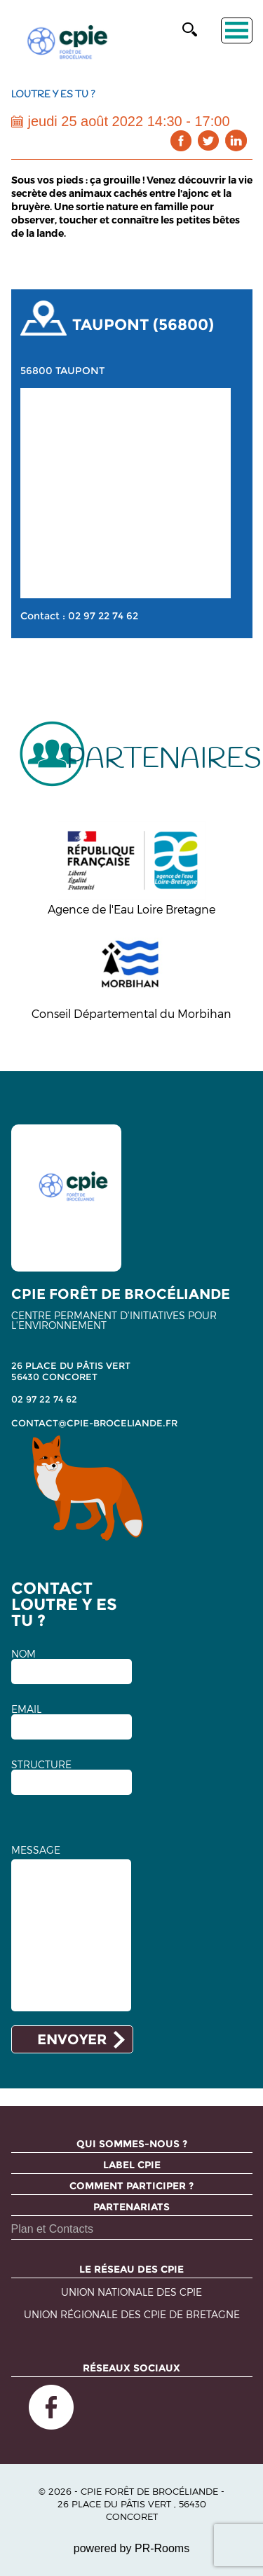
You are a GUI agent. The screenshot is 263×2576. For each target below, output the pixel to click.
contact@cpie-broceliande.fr (94, 1422)
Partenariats (131, 2207)
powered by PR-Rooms (131, 2548)
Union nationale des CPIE (131, 2292)
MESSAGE (35, 1850)
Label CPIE (132, 2165)
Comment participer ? (131, 2186)
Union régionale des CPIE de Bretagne (132, 2315)
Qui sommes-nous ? (131, 2144)
